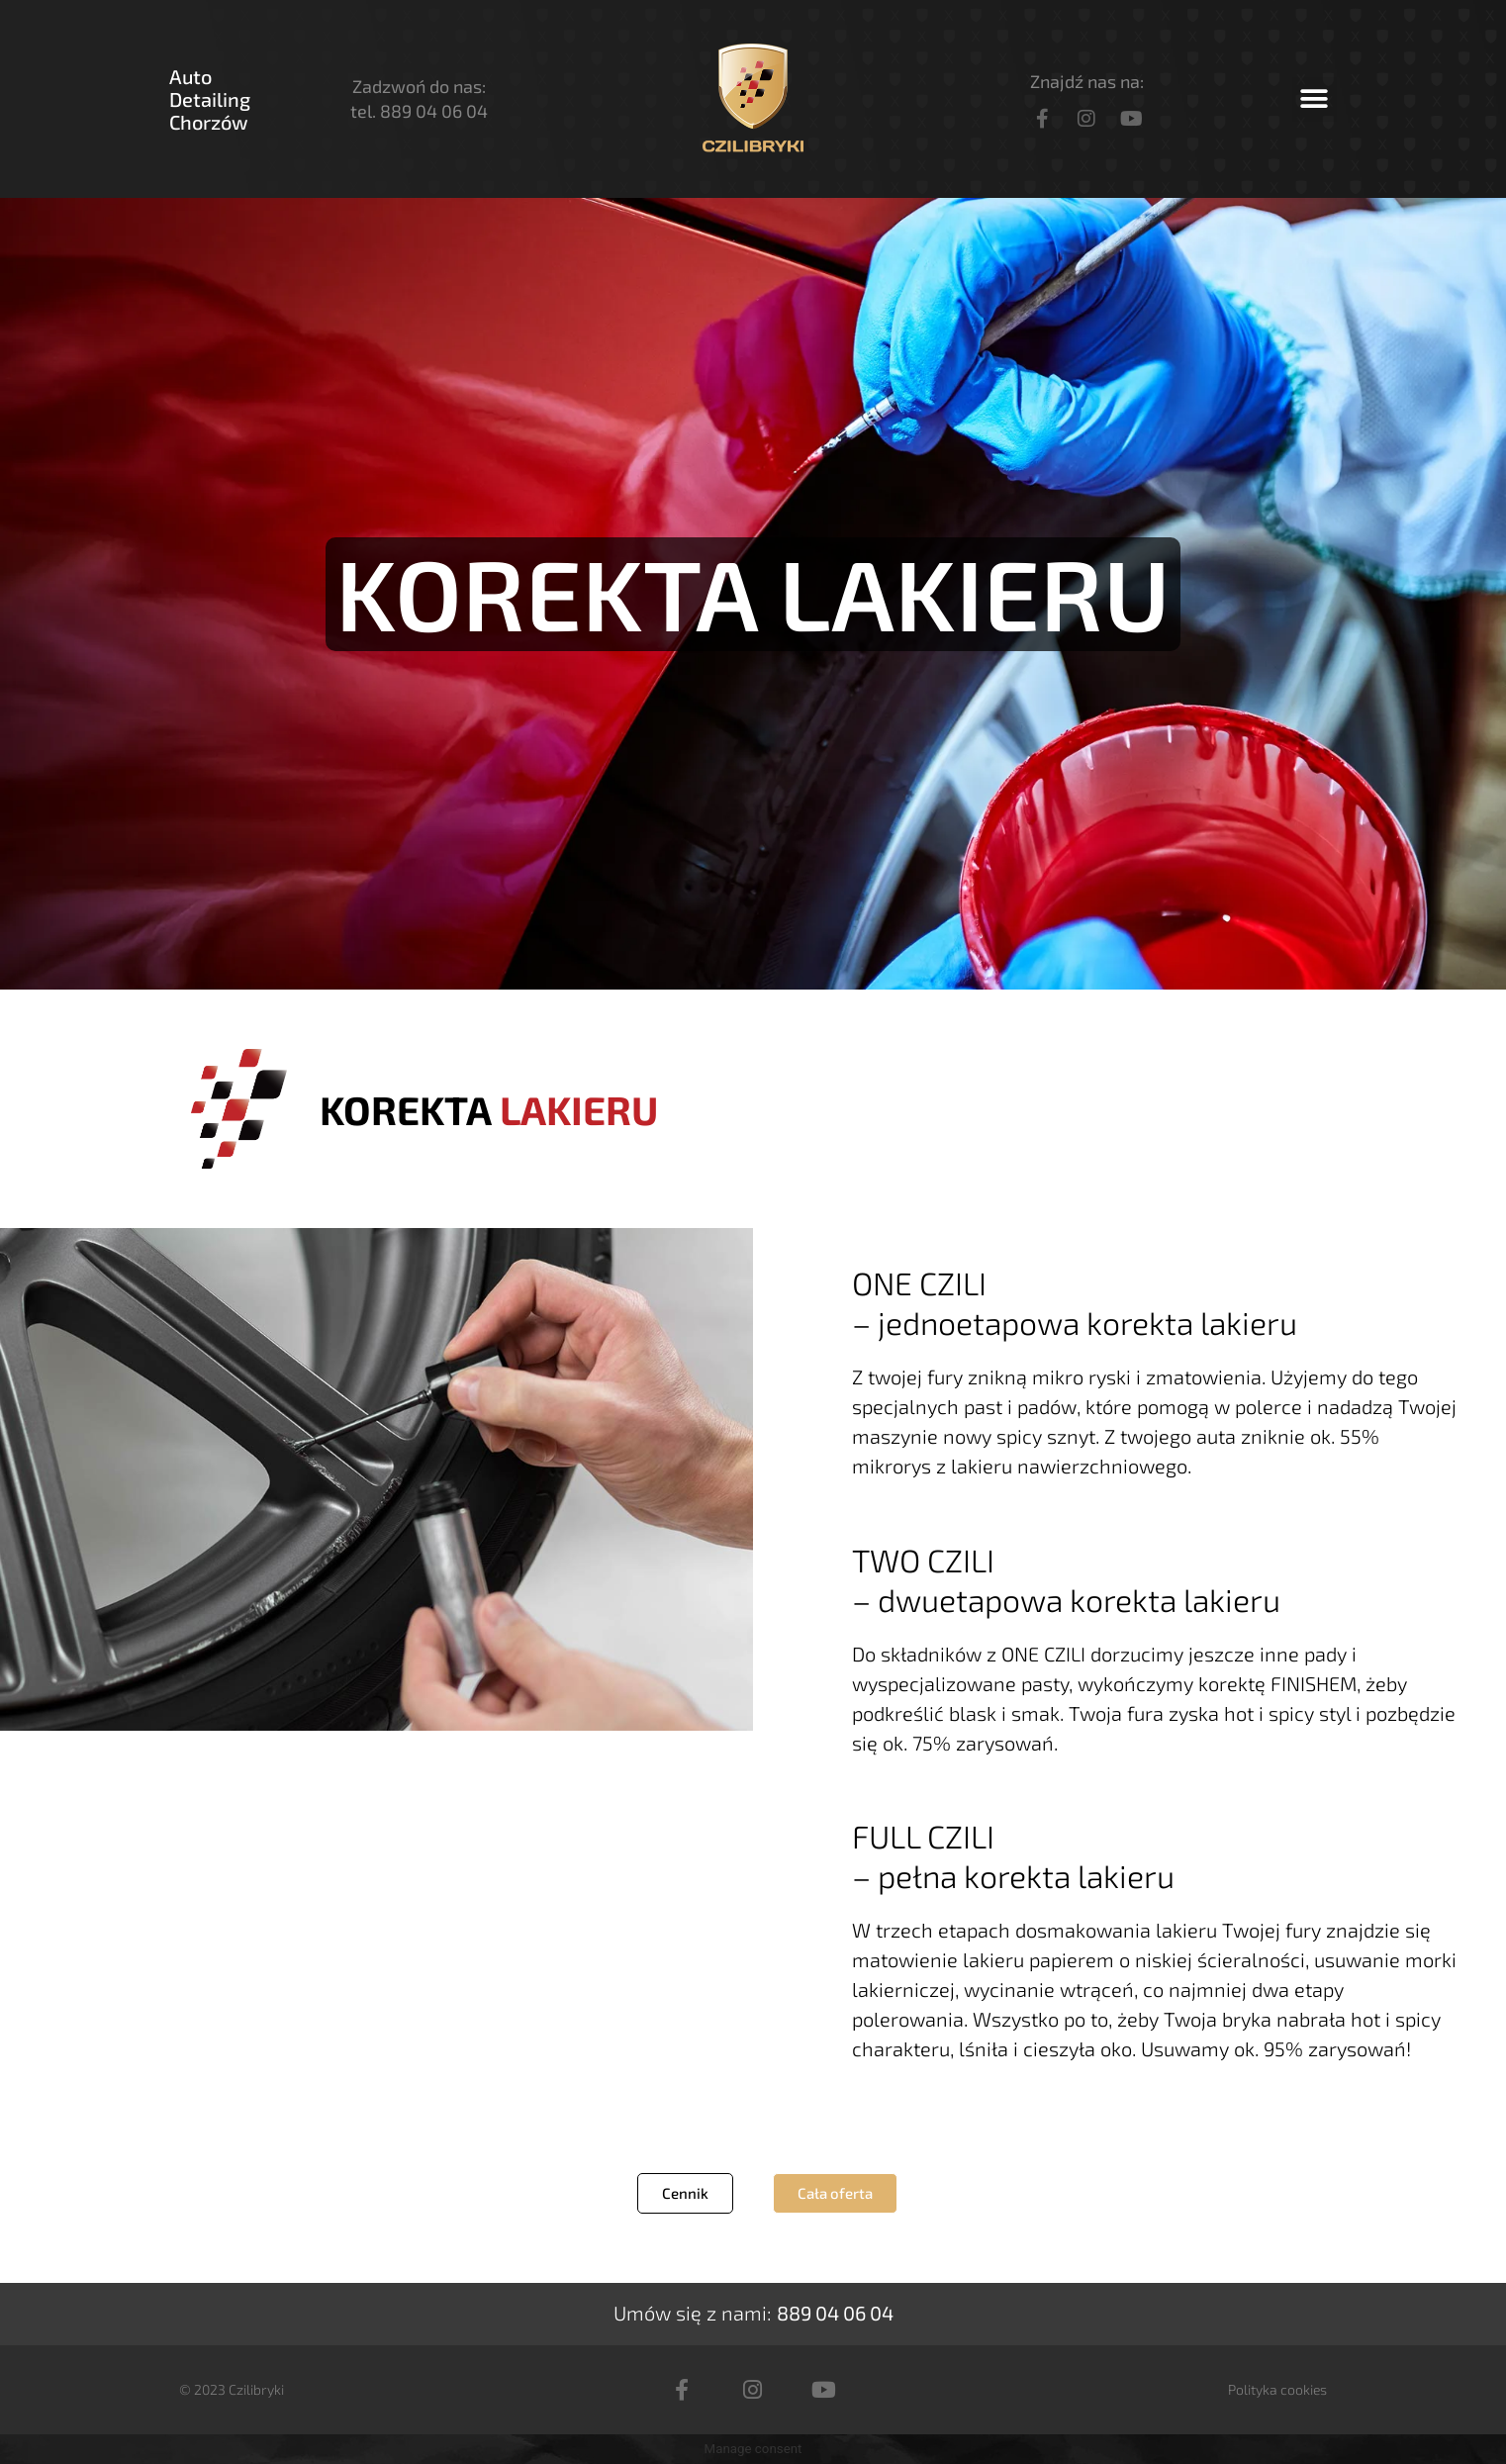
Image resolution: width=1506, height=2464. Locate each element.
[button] (1314, 99)
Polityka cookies (1277, 2389)
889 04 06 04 (434, 111)
